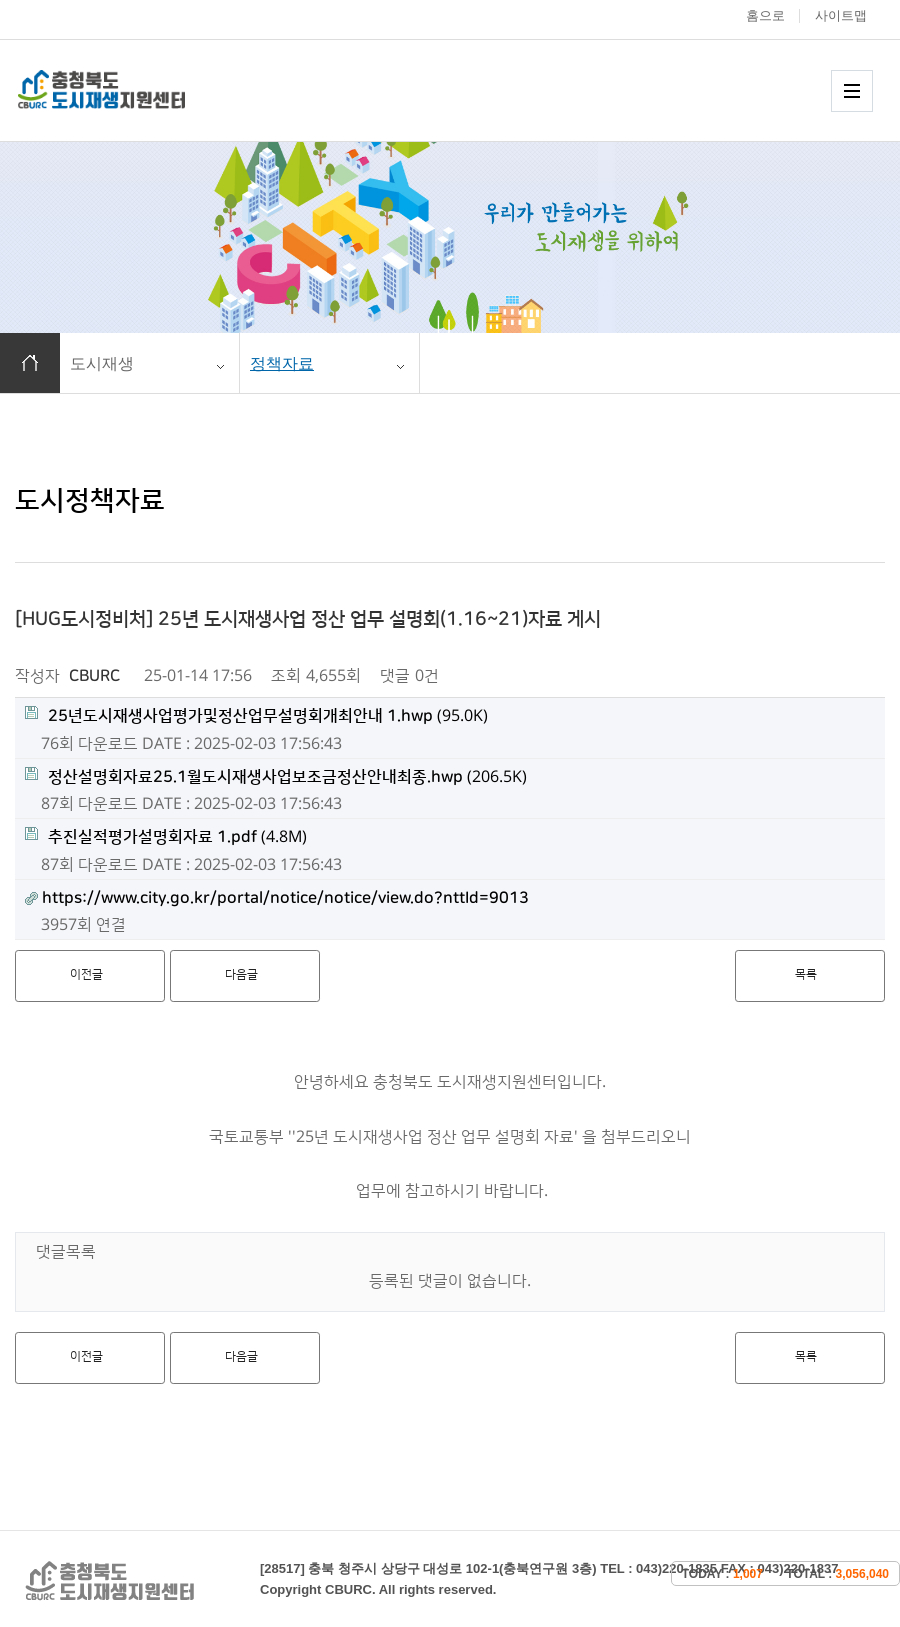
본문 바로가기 (0, 0)
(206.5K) (276, 776)
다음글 (241, 974)
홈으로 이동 (30, 363)
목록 (806, 974)
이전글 (86, 974)
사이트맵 (841, 15)
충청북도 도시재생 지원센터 (123, 89)
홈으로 (765, 15)
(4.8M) (166, 836)
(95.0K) (256, 715)
